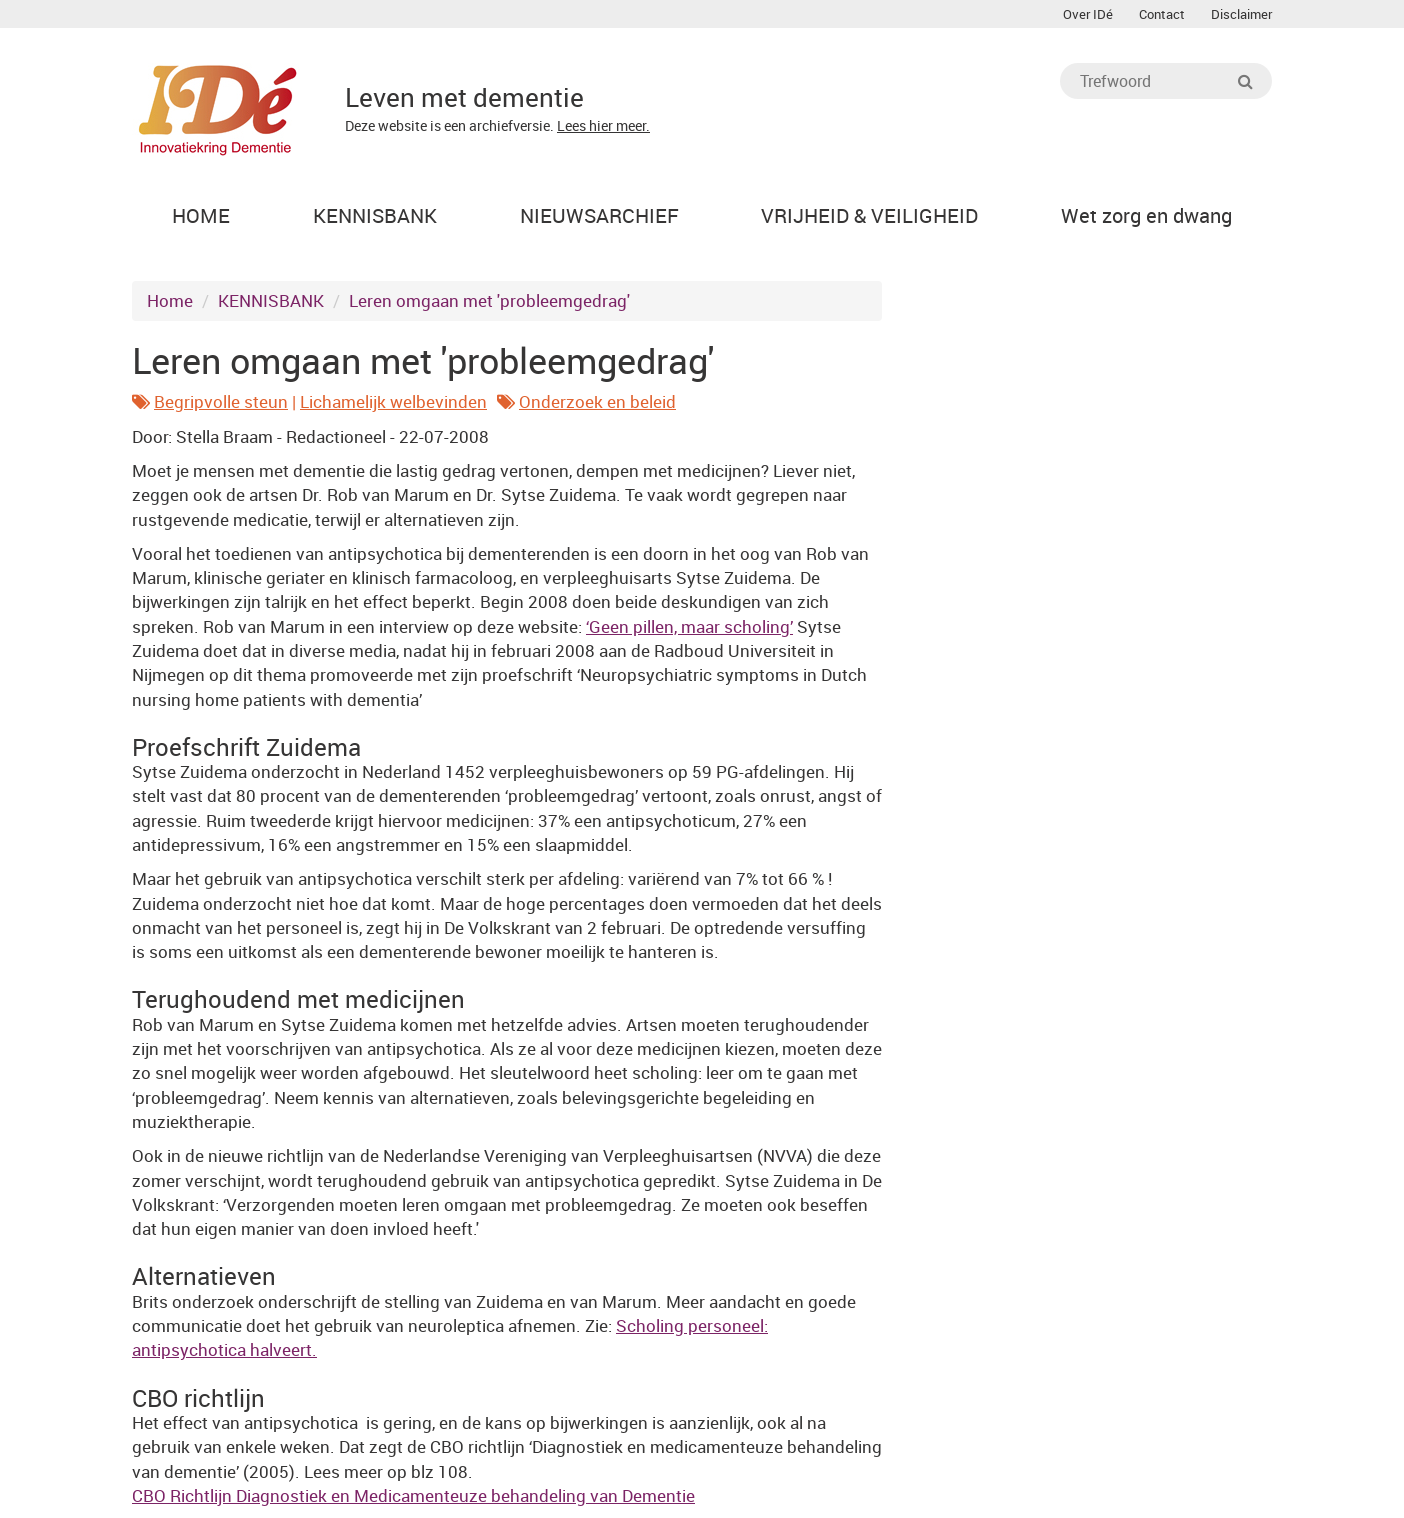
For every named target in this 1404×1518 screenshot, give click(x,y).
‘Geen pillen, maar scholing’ (689, 626)
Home (170, 300)
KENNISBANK (271, 300)
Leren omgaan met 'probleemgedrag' (489, 300)
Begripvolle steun (221, 401)
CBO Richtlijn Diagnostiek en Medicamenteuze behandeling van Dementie (413, 1495)
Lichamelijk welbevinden (393, 401)
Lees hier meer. (603, 125)
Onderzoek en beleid (597, 401)
